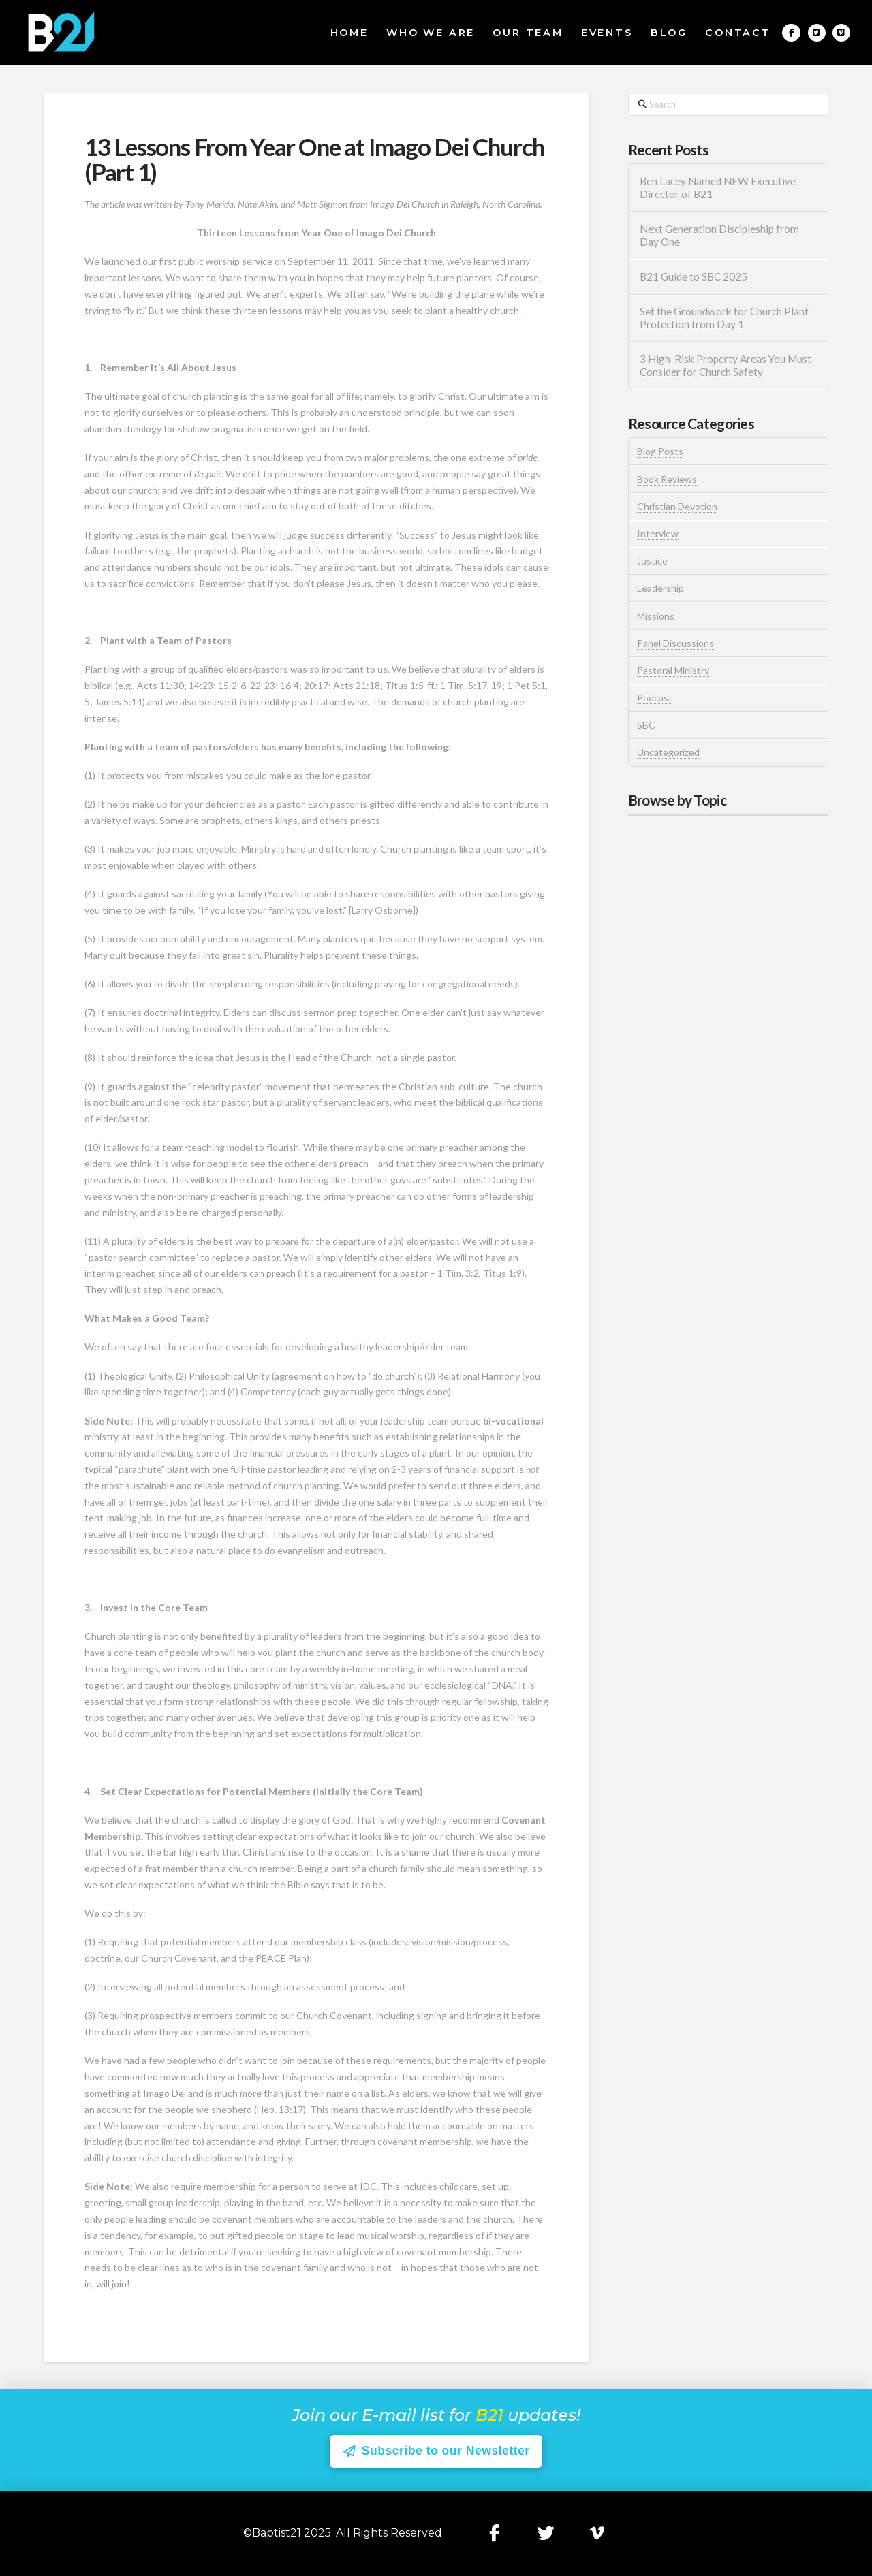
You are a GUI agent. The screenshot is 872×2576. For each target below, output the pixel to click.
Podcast (654, 697)
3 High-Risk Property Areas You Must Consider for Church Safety (725, 365)
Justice (652, 561)
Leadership (660, 588)
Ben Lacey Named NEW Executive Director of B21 (718, 187)
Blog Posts (660, 451)
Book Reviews (667, 479)
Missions (655, 616)
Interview (658, 533)
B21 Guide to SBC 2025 (693, 276)
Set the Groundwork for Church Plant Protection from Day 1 (724, 317)
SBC (646, 725)
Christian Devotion (677, 506)
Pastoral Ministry (673, 670)
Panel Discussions (675, 643)
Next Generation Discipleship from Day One (719, 235)
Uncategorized (668, 752)
